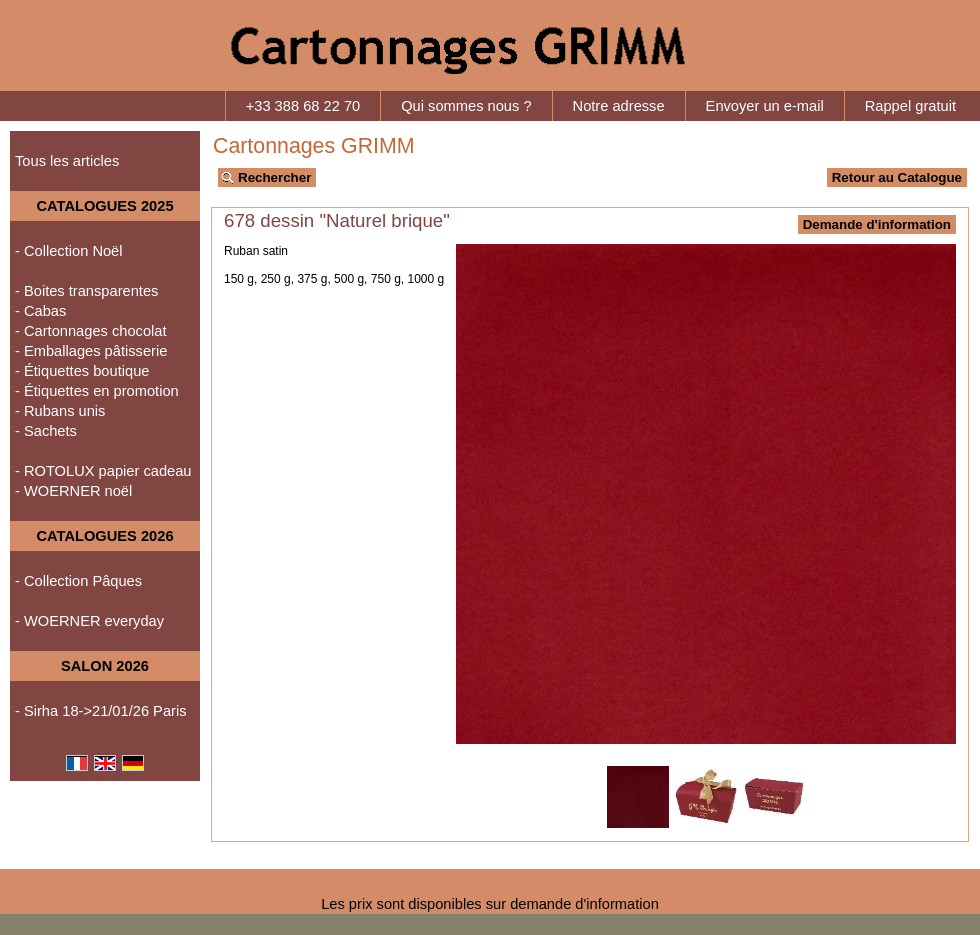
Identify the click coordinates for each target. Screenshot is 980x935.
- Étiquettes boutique (82, 371)
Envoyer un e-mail (765, 106)
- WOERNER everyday (89, 621)
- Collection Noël (69, 251)
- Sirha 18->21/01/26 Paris (101, 711)
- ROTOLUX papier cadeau (103, 471)
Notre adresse (619, 106)
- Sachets (46, 431)
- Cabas (40, 311)
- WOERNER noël (73, 491)
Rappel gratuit (910, 106)
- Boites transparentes (86, 291)
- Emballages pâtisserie (91, 351)
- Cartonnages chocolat (91, 331)
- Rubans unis (60, 411)
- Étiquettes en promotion (97, 391)
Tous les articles (67, 161)
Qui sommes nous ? (466, 106)
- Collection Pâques (78, 581)
